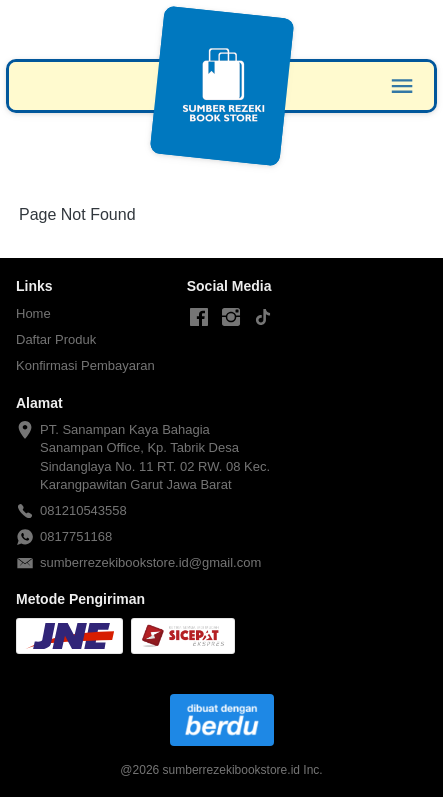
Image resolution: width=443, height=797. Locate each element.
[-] (199, 318)
